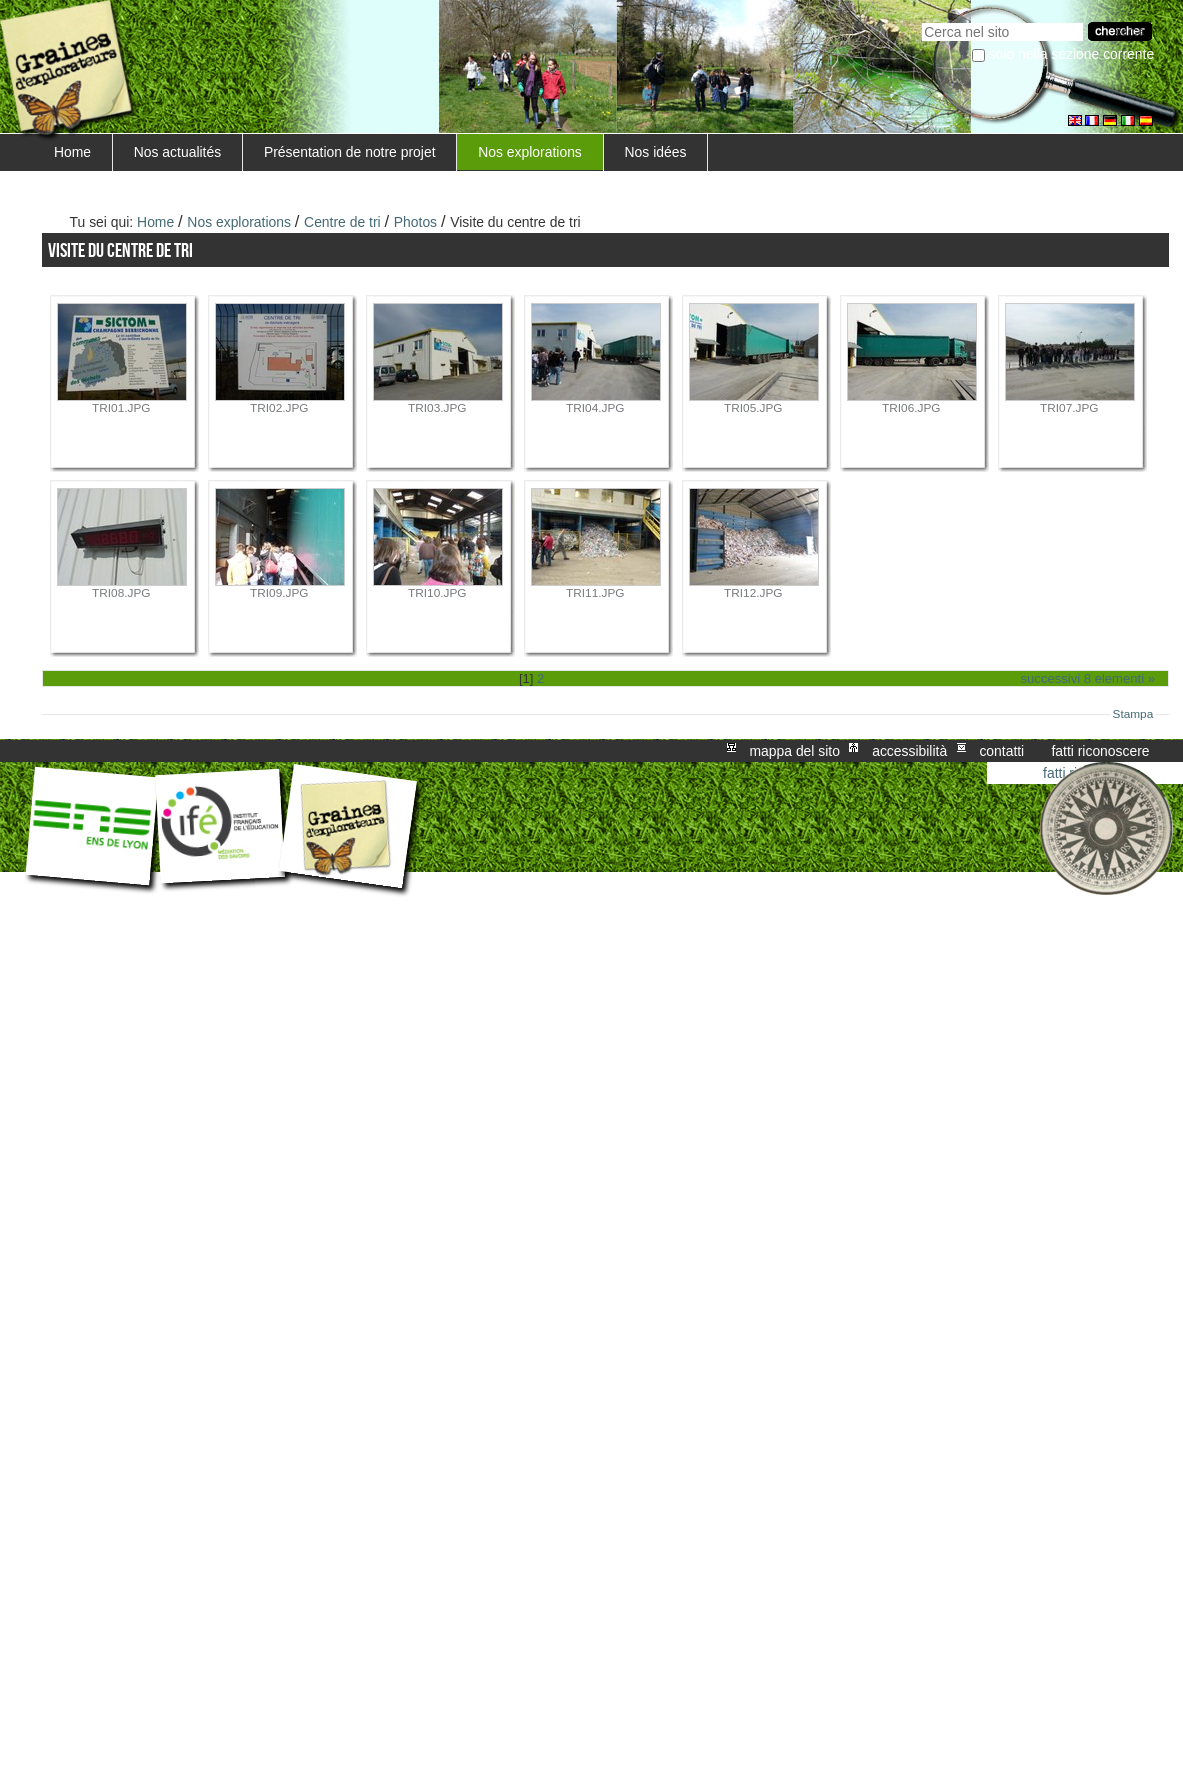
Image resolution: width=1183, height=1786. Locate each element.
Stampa (1133, 714)
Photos (415, 222)
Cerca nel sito (921, 20)
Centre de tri (342, 222)
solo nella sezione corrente (1071, 54)
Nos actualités (177, 152)
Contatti (1001, 751)
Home (72, 152)
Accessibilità (909, 751)
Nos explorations (530, 152)
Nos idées (656, 152)
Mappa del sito (795, 751)
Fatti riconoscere (1100, 751)
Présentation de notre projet (350, 152)
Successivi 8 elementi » (1088, 678)
